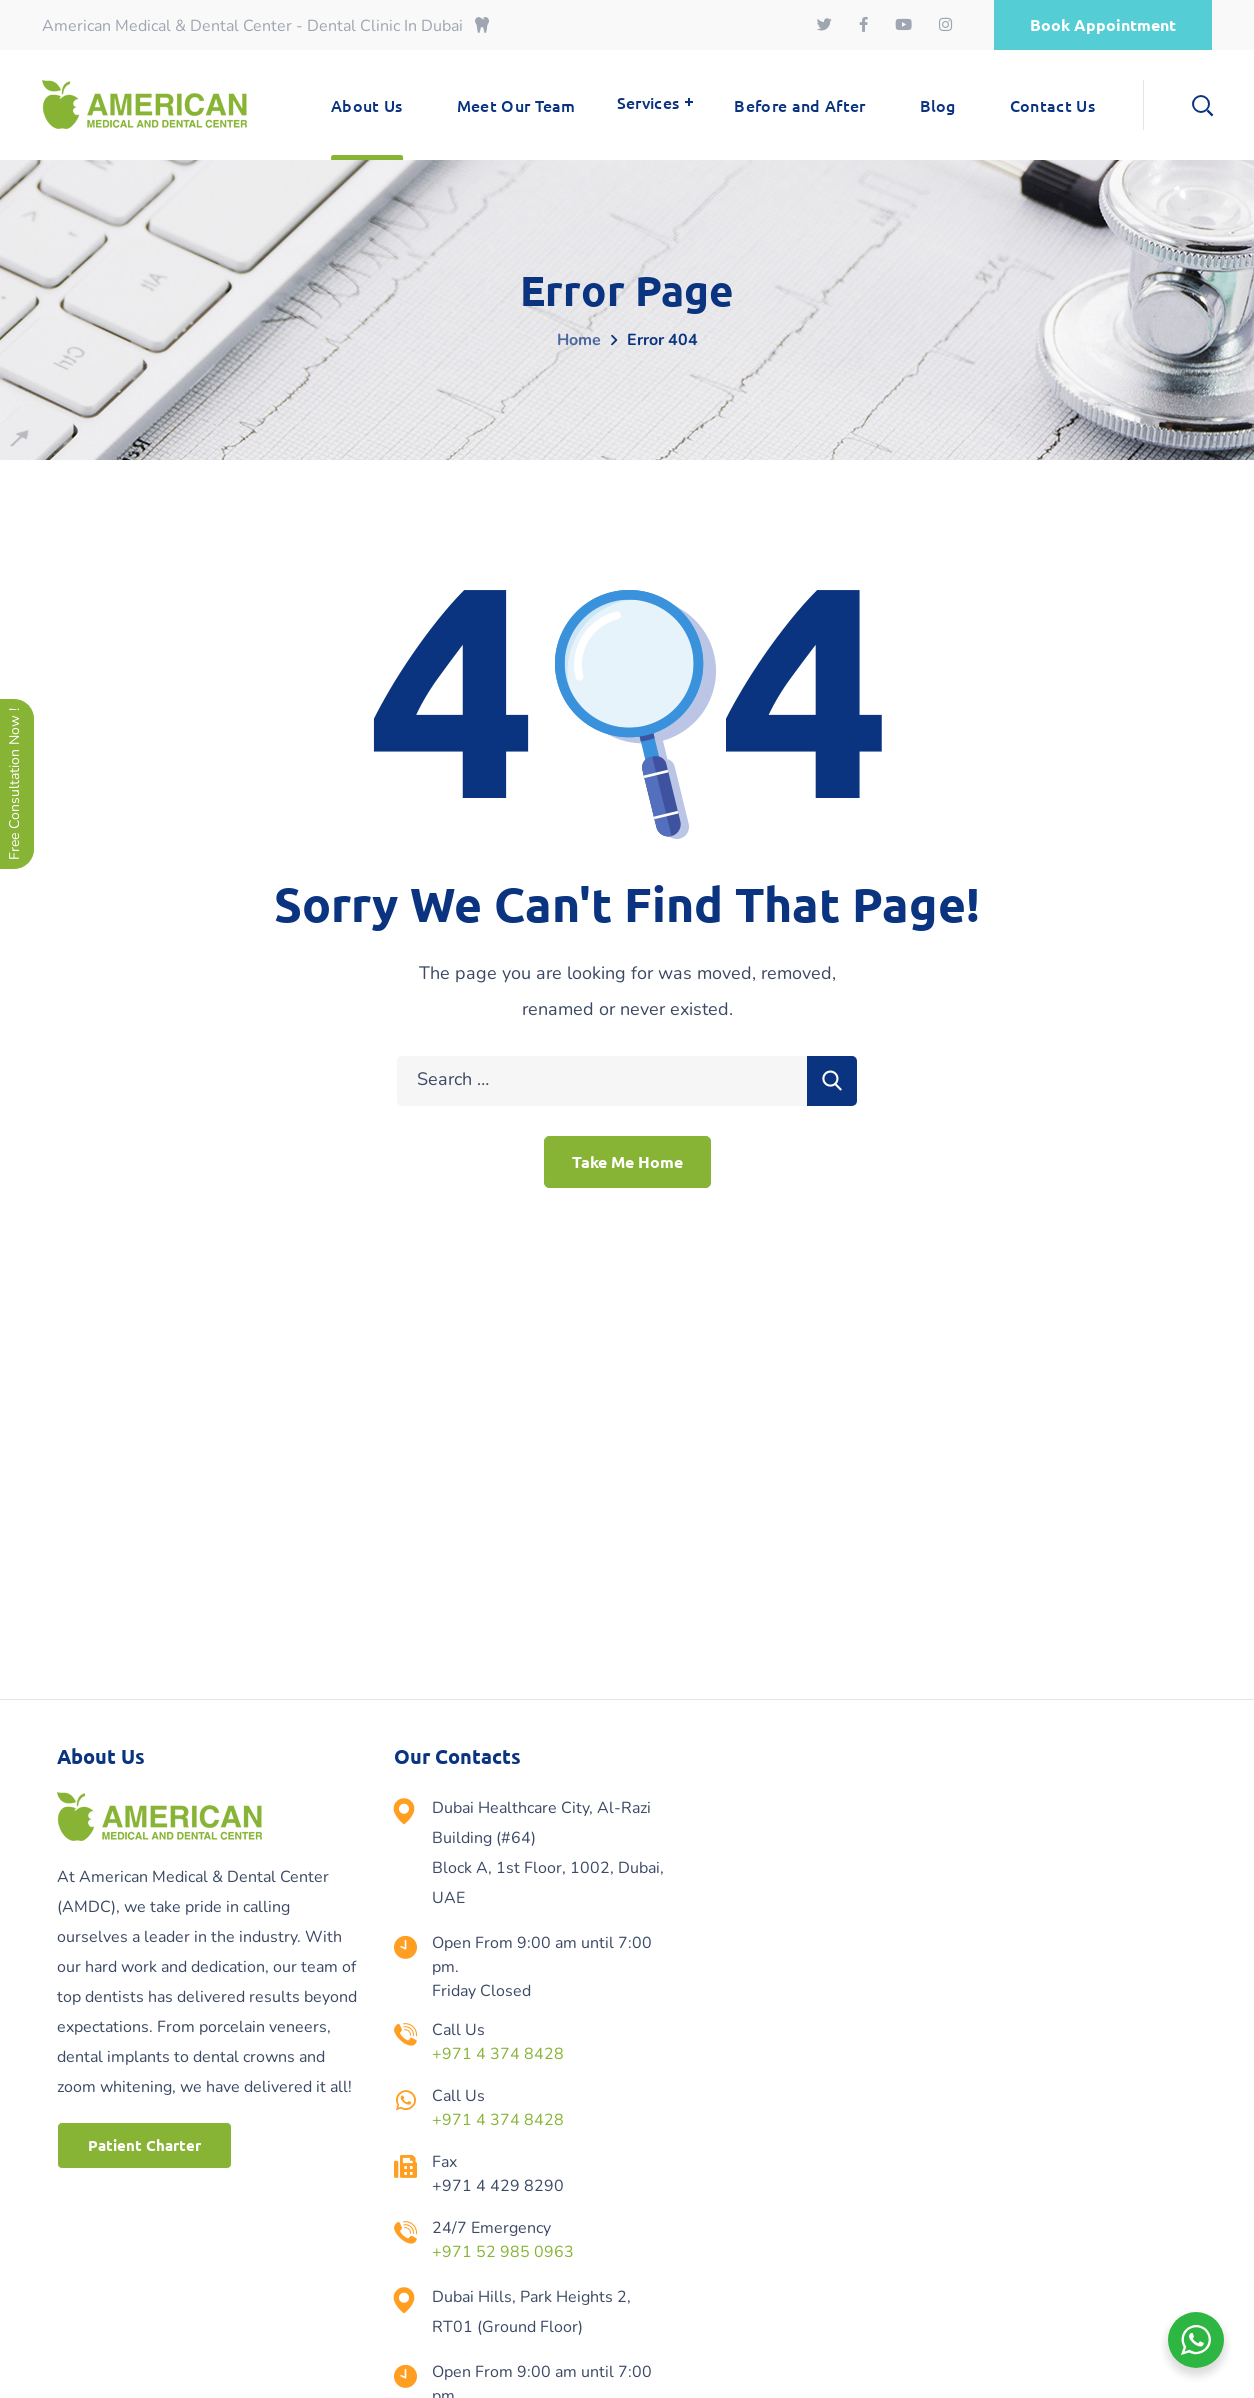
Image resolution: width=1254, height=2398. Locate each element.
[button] (1103, 25)
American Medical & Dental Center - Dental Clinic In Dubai (265, 26)
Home (579, 340)
